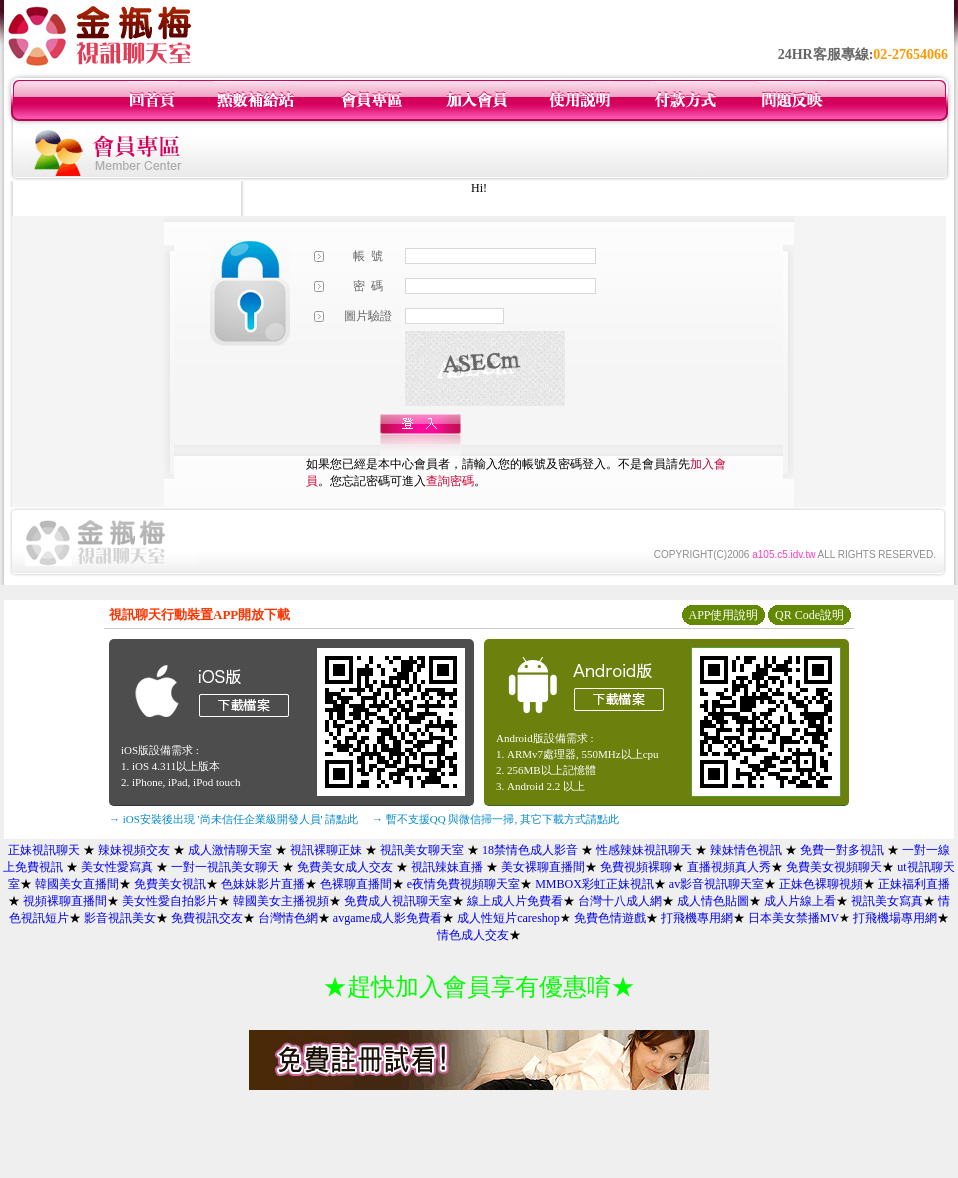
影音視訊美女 (120, 918)
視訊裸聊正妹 (326, 850)
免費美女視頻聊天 (834, 867)
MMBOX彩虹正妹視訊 (594, 884)
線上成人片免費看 (515, 901)
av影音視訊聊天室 (716, 884)
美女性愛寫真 (117, 867)
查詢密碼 (450, 481)
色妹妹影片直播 (263, 884)
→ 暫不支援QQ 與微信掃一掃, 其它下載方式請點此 (495, 819)
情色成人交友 (473, 935)
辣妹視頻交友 (134, 850)
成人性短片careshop (508, 918)
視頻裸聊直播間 (65, 901)
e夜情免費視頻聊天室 (463, 884)
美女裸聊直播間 (543, 867)
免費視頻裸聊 (636, 867)
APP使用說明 (723, 615)
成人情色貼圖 (713, 901)
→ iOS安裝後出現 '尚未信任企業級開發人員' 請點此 (233, 819)
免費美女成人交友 (345, 867)
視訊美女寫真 (887, 901)
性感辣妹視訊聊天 (644, 850)
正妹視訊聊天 (44, 850)
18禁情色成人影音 (530, 850)
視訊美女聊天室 (422, 850)
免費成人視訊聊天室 (398, 901)
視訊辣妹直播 (447, 867)
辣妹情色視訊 (746, 850)
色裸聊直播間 (356, 884)
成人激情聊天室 (230, 850)
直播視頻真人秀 (729, 867)
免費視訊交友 (207, 918)
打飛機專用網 (697, 918)
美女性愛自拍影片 (170, 901)
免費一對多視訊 (842, 850)
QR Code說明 (809, 615)
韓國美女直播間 (77, 884)
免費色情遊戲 (610, 918)
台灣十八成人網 (620, 901)
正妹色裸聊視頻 (821, 884)
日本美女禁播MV (793, 918)
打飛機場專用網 (895, 918)
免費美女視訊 (170, 884)
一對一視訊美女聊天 (225, 867)
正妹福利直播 (914, 884)
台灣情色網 (288, 918)
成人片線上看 (800, 901)
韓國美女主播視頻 (281, 901)
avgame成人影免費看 (387, 918)
